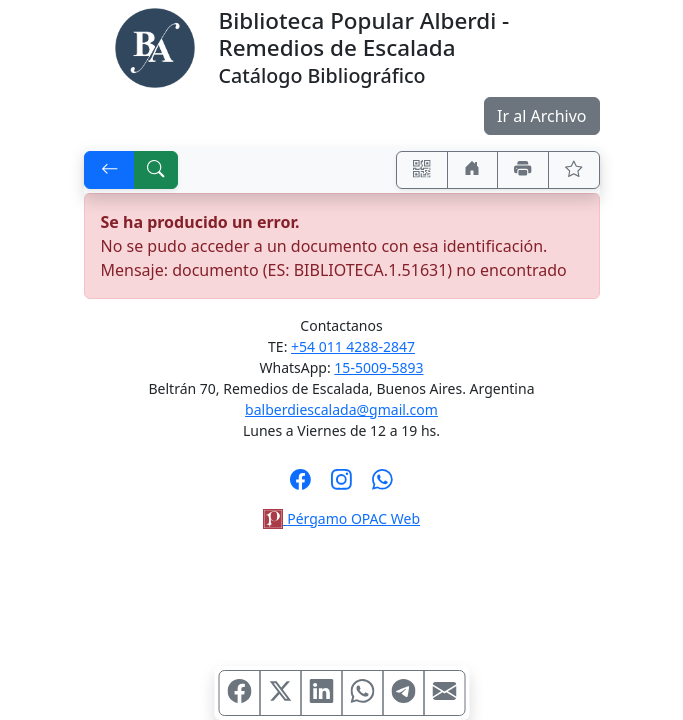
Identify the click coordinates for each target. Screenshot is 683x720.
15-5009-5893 (378, 367)
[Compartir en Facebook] (239, 693)
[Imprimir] (523, 170)
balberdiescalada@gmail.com (341, 409)
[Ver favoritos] (574, 170)
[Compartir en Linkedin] (321, 693)
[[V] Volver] (110, 170)
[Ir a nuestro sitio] (473, 170)
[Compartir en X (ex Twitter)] (280, 693)
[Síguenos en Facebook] (300, 486)
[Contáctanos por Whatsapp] (382, 486)
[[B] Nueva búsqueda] (156, 170)
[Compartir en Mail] (444, 693)
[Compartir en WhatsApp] (362, 693)
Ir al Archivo (541, 116)
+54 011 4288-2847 (353, 346)
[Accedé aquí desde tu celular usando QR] (422, 170)
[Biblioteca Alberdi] (155, 46)
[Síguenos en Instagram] (341, 486)
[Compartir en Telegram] (403, 693)
